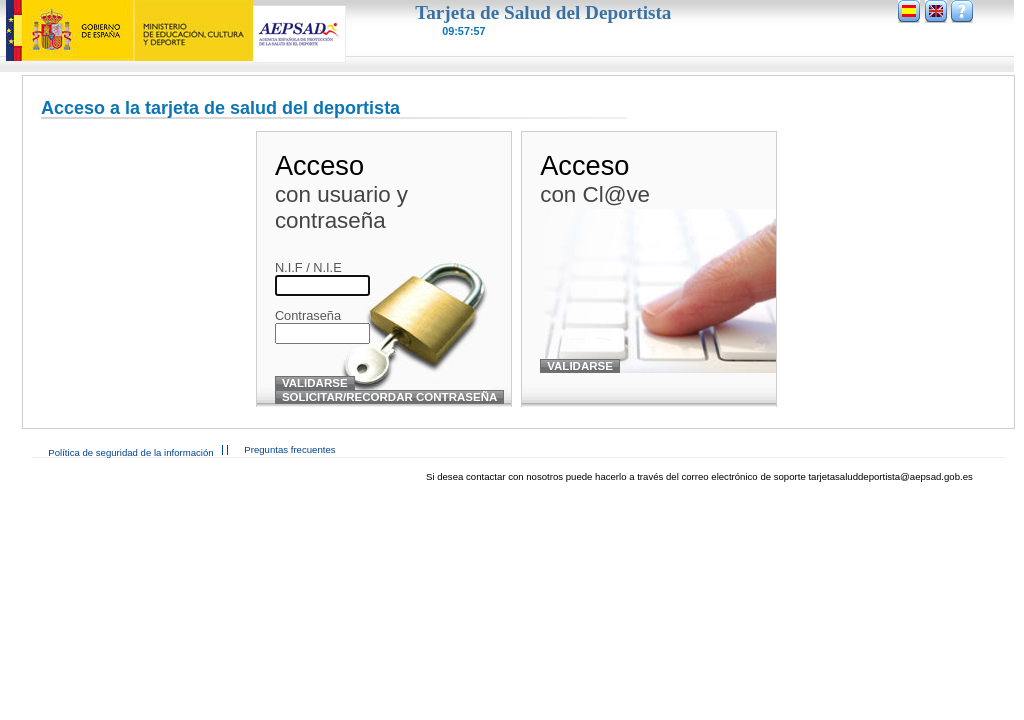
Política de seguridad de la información (130, 452)
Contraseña (308, 315)
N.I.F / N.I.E (308, 267)
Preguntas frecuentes (289, 449)
